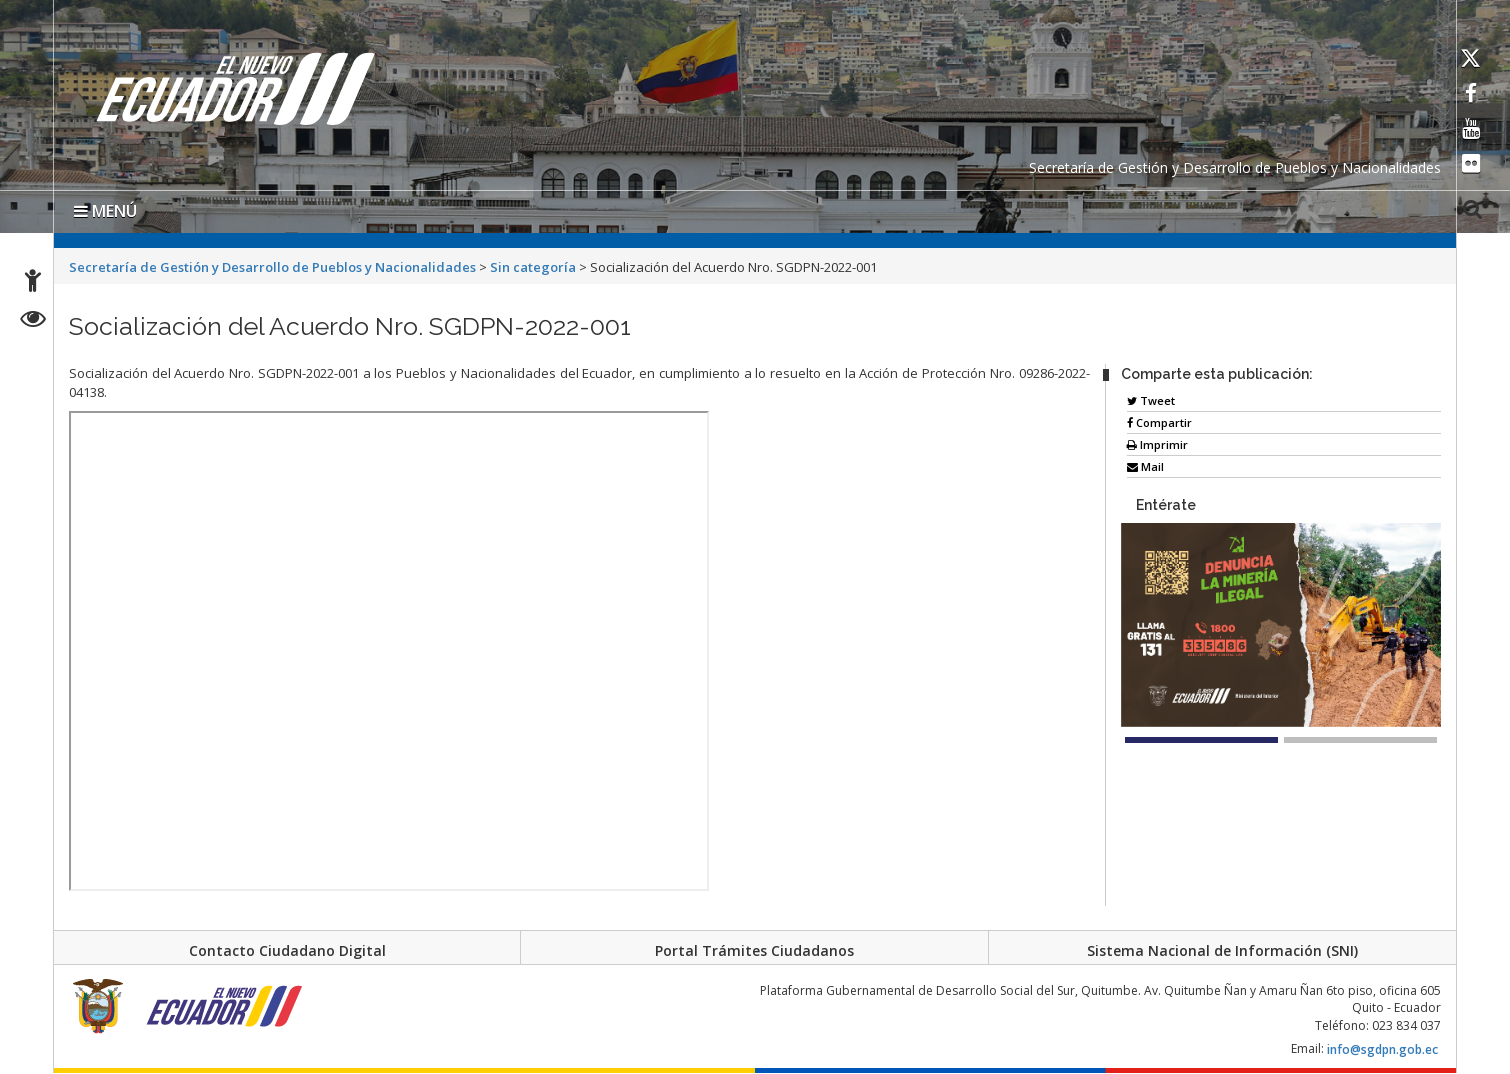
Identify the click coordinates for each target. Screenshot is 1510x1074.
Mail (1145, 466)
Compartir (1159, 422)
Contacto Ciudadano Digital (287, 950)
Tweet (1151, 400)
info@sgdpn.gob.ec (1382, 1055)
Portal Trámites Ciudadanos (754, 950)
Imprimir (1157, 444)
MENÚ (105, 211)
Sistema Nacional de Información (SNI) (1222, 950)
